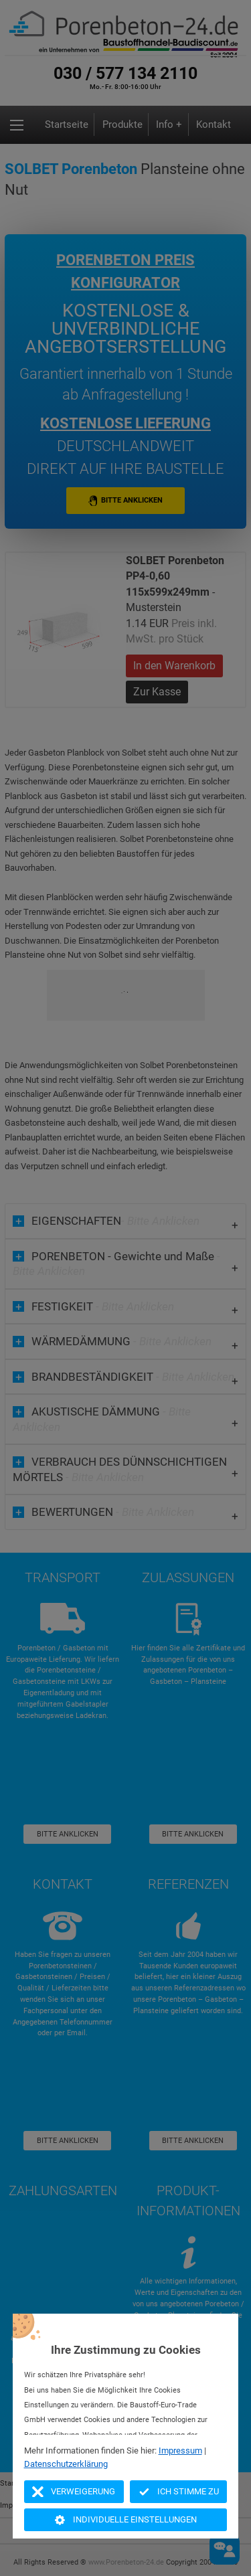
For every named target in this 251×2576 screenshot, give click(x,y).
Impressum (180, 2450)
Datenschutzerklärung (66, 2464)
